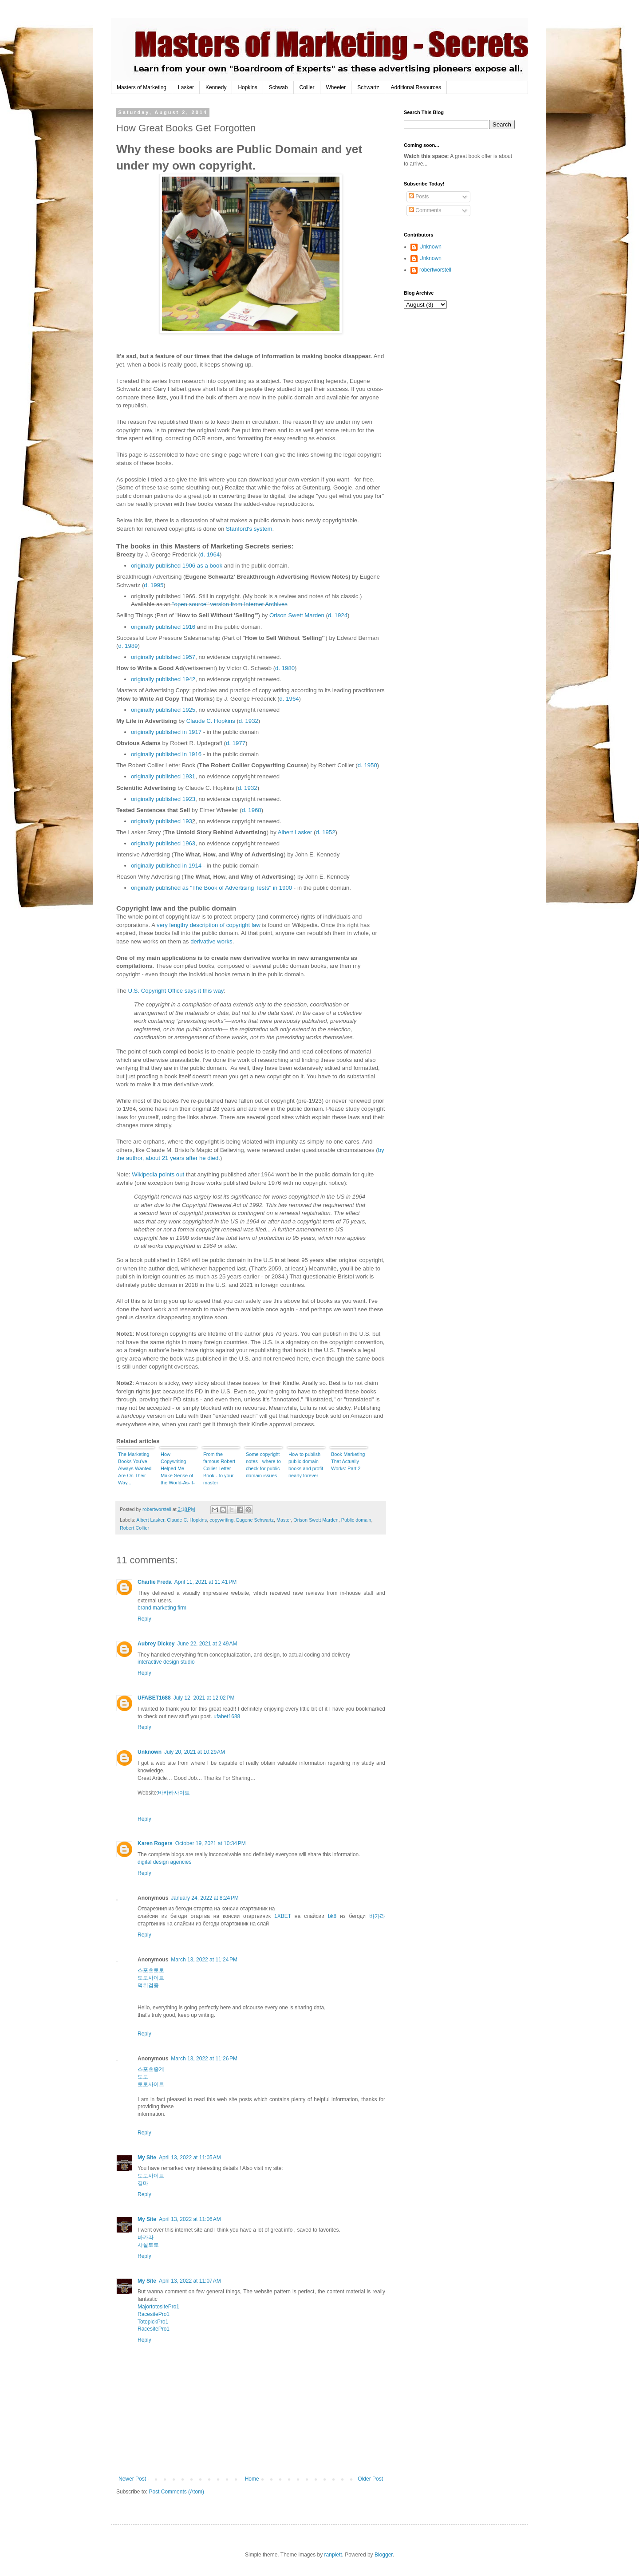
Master (283, 1520)
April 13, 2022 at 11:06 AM (190, 2219)
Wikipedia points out (158, 1174)
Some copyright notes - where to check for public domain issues (263, 1465)
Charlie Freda (155, 1582)
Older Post (370, 2479)
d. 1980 (285, 668)
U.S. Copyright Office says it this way (176, 990)
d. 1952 (325, 832)
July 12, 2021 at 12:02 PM (204, 1698)
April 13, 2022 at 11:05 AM (190, 2157)
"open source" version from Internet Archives (230, 604)
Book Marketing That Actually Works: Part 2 (348, 1461)
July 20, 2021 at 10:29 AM (194, 1752)
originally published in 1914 (166, 865)
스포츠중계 (151, 2069)
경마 (143, 2183)
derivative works (211, 941)
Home (252, 2479)
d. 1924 (337, 615)
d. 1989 (128, 646)
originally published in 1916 (166, 754)
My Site (147, 2157)
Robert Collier (134, 1528)
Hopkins (247, 87)
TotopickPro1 (153, 2322)
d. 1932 (248, 721)
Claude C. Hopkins (210, 721)
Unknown (150, 1752)
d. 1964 (210, 554)
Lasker (186, 87)
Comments (425, 210)
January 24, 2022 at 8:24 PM (204, 1898)
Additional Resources (416, 87)
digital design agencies (164, 1862)
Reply (144, 1619)
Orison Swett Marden (296, 615)
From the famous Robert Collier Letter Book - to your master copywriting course (219, 1469)
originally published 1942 (163, 679)
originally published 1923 (163, 799)
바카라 (377, 1916)
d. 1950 (367, 765)
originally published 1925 (163, 709)
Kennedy (215, 87)
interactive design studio (166, 1662)
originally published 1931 (163, 776)
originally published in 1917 (166, 732)
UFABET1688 (154, 1698)
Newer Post (132, 2479)
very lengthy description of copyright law (208, 925)
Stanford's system (249, 528)
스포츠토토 (151, 1970)
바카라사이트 (174, 1793)
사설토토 (148, 2245)
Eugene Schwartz (255, 1520)
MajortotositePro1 (158, 2307)
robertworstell (435, 270)
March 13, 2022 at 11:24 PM (204, 1960)
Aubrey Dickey (156, 1644)
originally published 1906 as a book (176, 565)
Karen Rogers (155, 1843)
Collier (307, 87)
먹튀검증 (148, 1985)
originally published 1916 (163, 626)
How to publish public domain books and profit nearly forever (305, 1465)
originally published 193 (161, 821)
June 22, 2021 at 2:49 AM (207, 1644)
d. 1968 (251, 810)
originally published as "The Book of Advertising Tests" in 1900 (211, 887)
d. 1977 (235, 743)
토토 (143, 2077)
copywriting (221, 1520)
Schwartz (368, 87)
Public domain (356, 1520)
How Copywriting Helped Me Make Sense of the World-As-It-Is (178, 1469)
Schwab (278, 87)
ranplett (333, 2555)
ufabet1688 (226, 1716)
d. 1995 (153, 585)
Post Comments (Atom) (176, 2492)
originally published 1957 (163, 657)
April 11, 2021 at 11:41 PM (205, 1582)
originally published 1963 (163, 843)
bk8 (332, 1916)
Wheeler (336, 87)
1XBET (282, 1916)
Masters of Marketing (141, 87)
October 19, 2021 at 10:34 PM (210, 1843)
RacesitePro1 (154, 2314)
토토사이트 (151, 1978)
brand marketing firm (162, 1608)
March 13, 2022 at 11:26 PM (204, 2058)
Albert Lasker (295, 832)
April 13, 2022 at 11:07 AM (190, 2281)
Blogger (384, 2555)
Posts (419, 196)
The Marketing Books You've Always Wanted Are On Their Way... (134, 1468)
